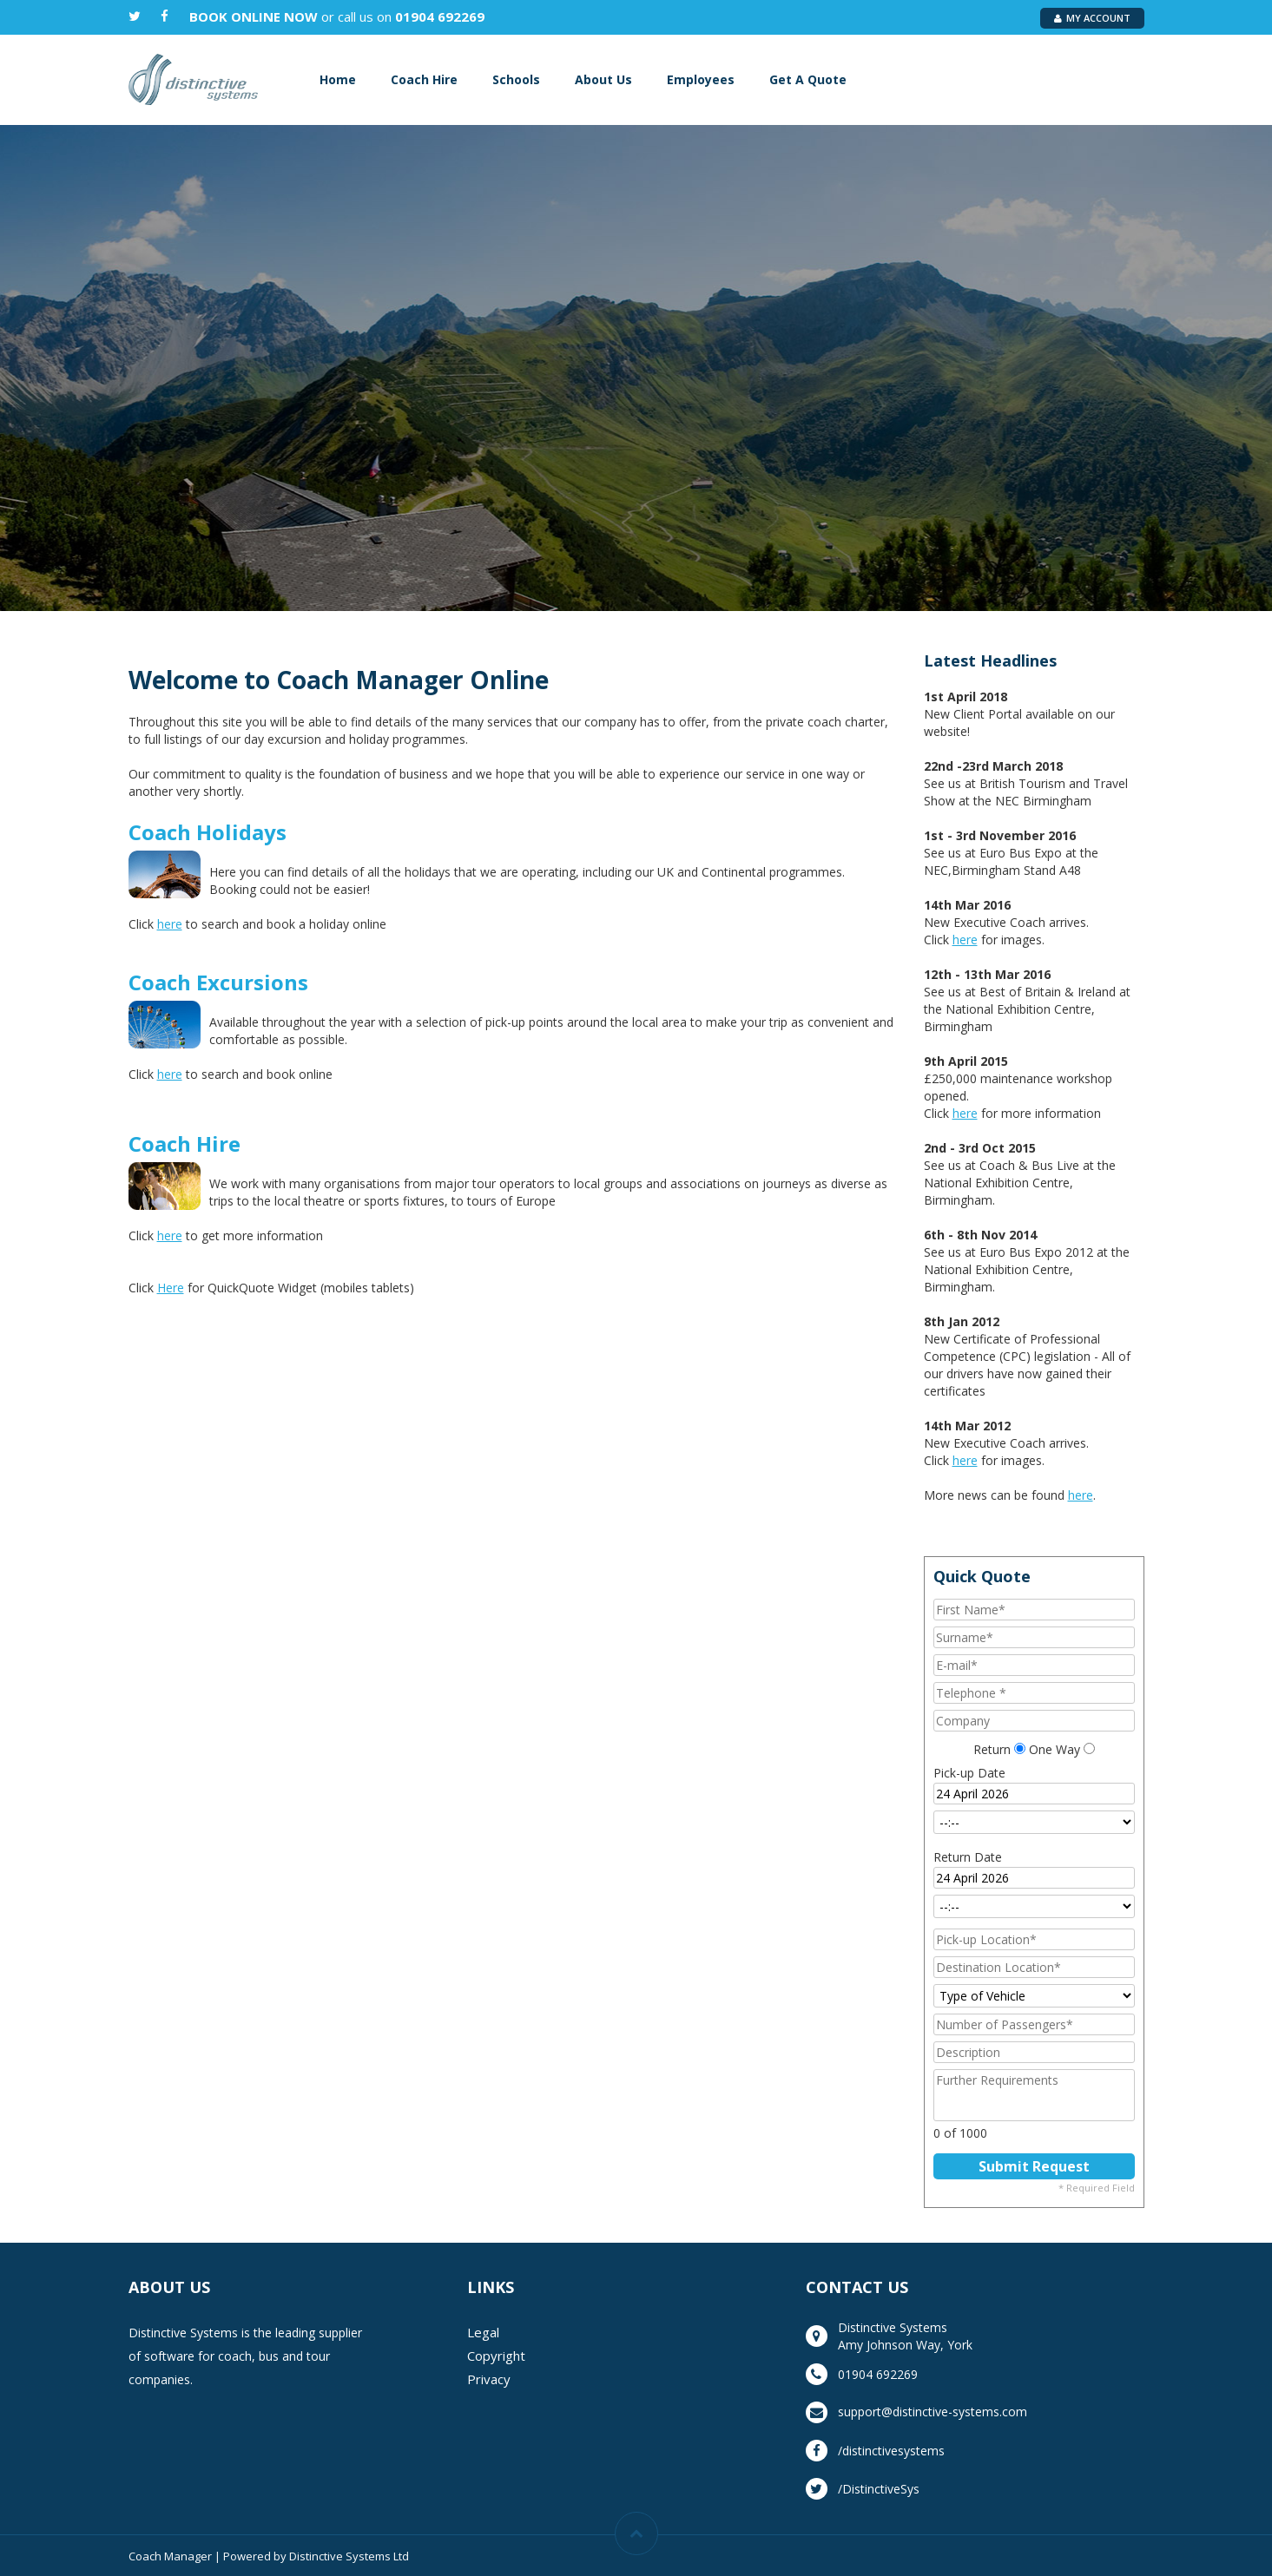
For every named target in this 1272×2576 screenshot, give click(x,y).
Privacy (489, 2379)
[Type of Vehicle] (1034, 1996)
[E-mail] (1034, 1665)
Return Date (967, 1857)
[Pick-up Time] (1034, 1822)
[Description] (1034, 2052)
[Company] (1034, 1721)
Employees (701, 79)
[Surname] (1034, 1637)
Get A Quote (808, 79)
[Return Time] (1034, 1906)
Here (170, 1287)
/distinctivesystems (891, 2450)
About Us (603, 79)
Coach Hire (424, 79)
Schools (516, 79)
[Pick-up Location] (1034, 1939)
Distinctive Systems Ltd (349, 2556)
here (169, 924)
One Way (1054, 1749)
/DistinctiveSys (878, 2489)
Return (992, 1749)
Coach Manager (170, 2556)
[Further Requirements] (1034, 2095)
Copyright (496, 2355)
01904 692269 (439, 16)
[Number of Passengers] (1034, 2024)
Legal (483, 2332)
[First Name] (1034, 1609)
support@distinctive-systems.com (932, 2411)
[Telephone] (1034, 1693)
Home (338, 79)
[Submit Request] (1034, 2166)
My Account (1092, 17)
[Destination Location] (1034, 1967)
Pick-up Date (969, 1772)
